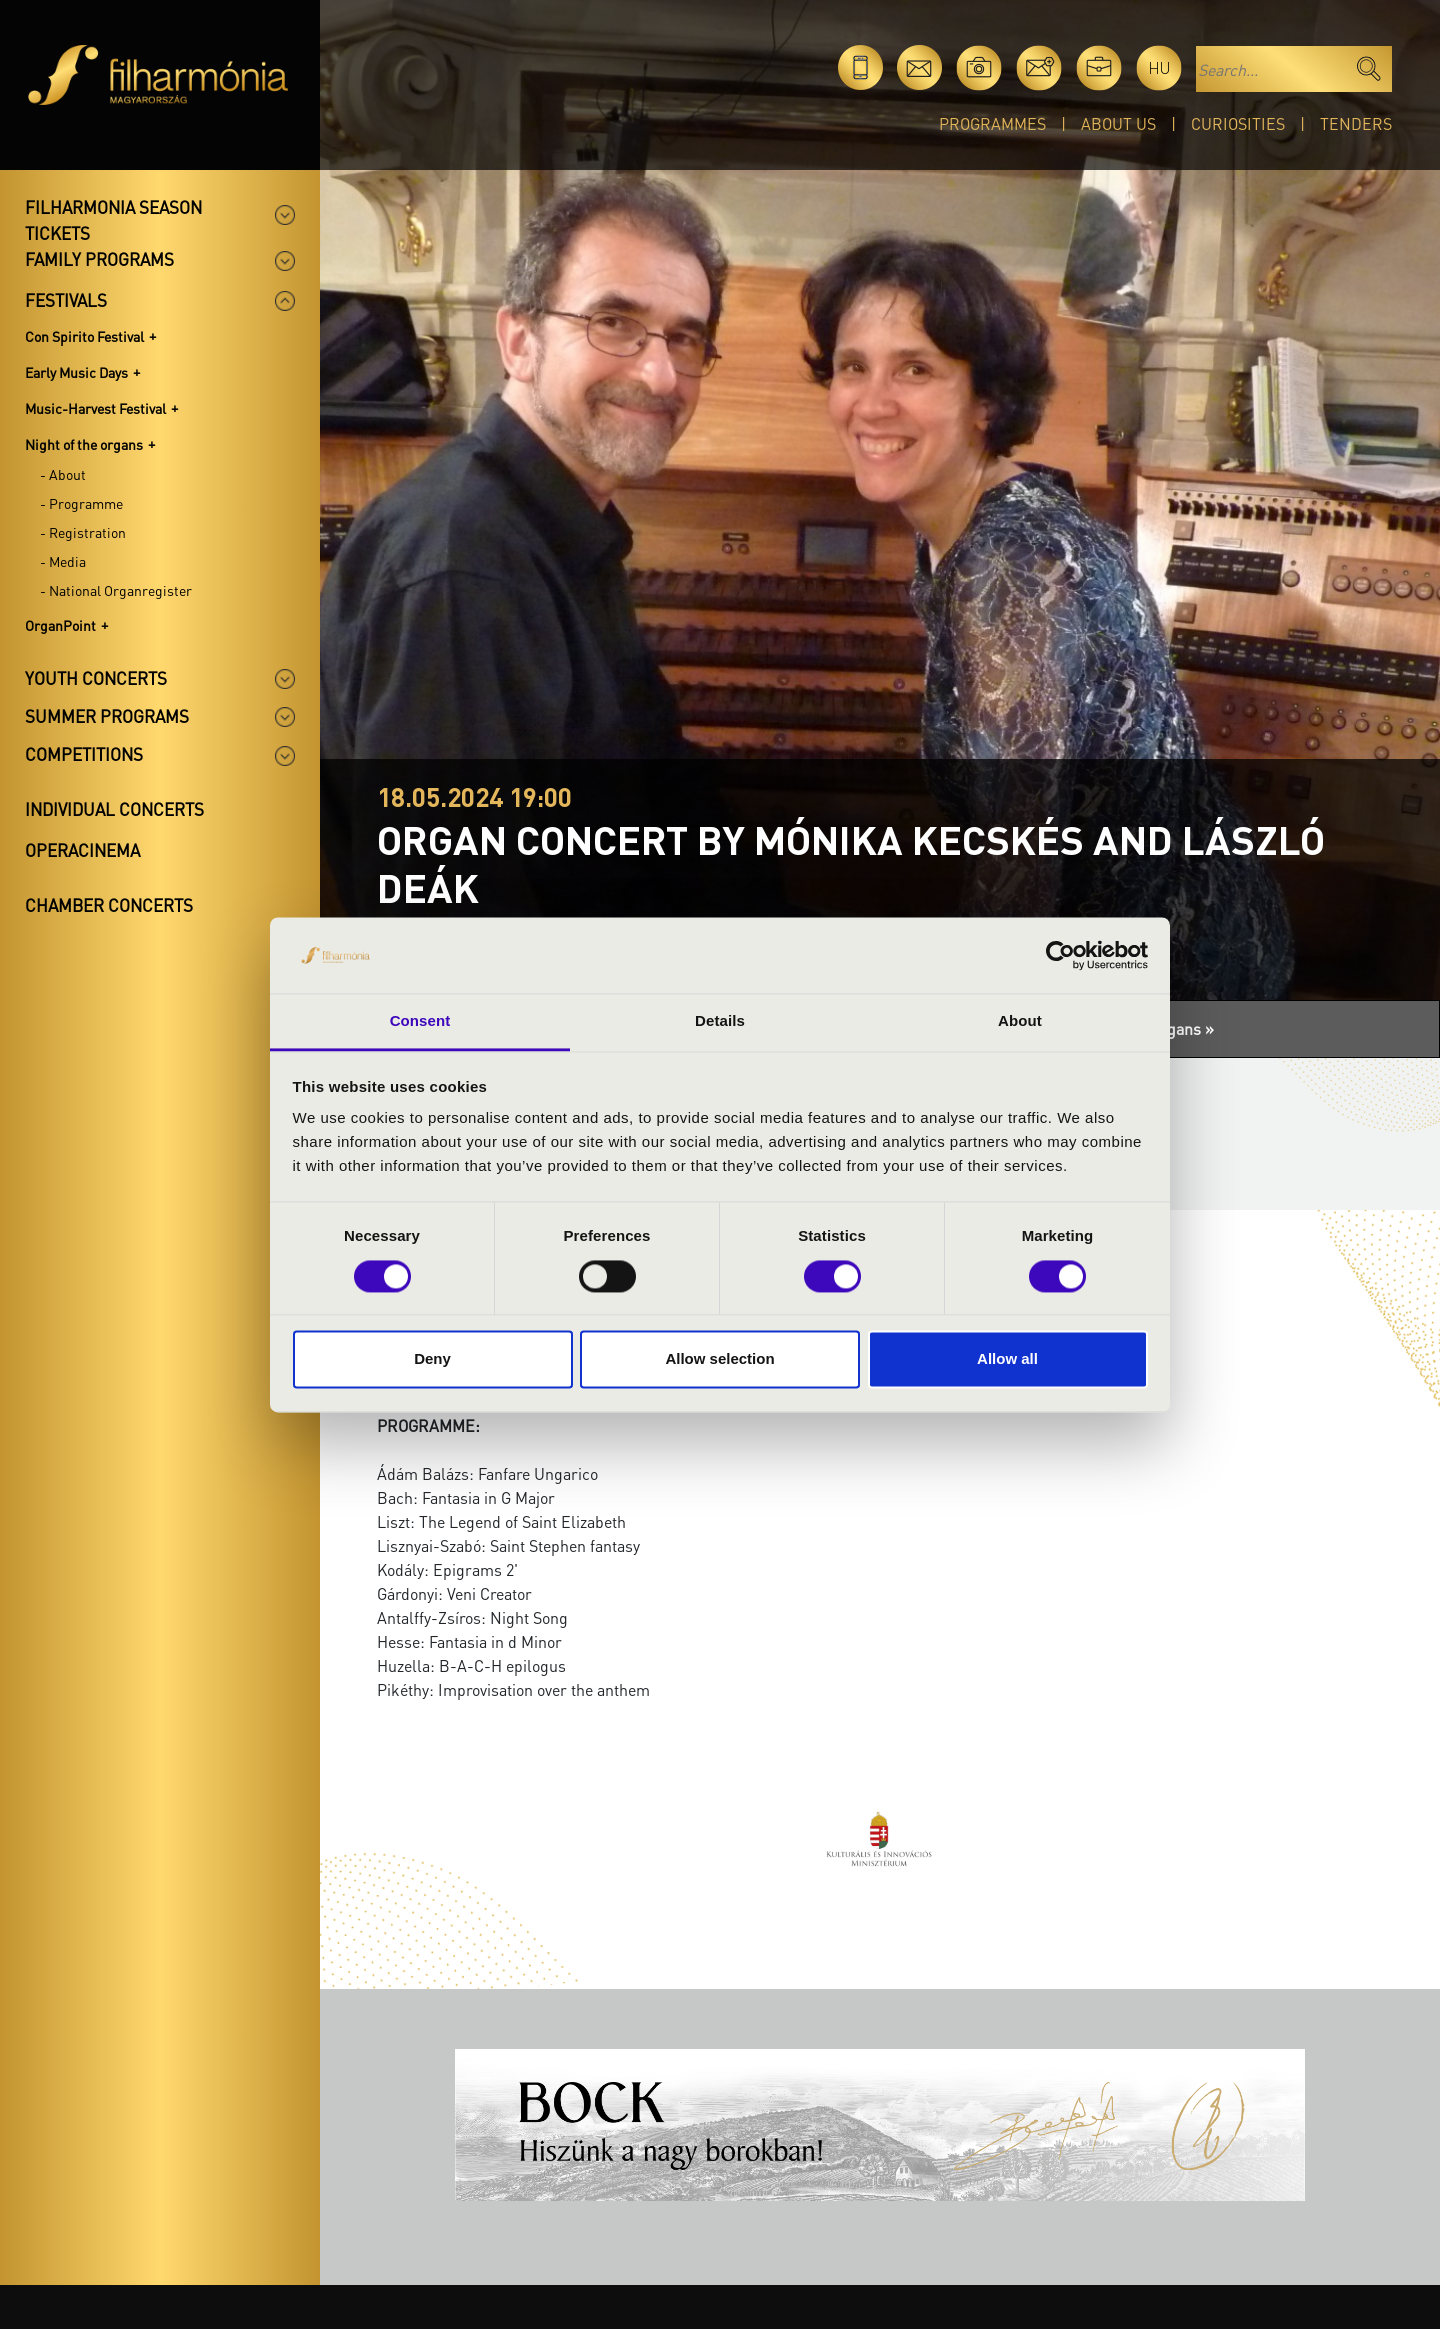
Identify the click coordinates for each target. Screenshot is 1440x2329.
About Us (1118, 123)
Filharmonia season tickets (113, 220)
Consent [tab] (420, 1021)
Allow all (1007, 1359)
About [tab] (1020, 1021)
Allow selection (719, 1359)
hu (1159, 67)
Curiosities (1238, 123)
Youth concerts (96, 678)
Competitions (84, 754)
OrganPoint (60, 625)
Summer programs (107, 716)
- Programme (81, 503)
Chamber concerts (109, 905)
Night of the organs (84, 444)
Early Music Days (76, 372)
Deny (432, 1359)
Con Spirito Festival (84, 336)
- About (63, 474)
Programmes (992, 123)
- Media (63, 561)
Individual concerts (114, 809)
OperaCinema (82, 850)
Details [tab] (720, 1021)
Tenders (1356, 123)
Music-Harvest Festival (95, 408)
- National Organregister (116, 590)
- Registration (83, 532)
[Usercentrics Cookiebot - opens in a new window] (1060, 955)
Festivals (66, 300)
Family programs (99, 259)
